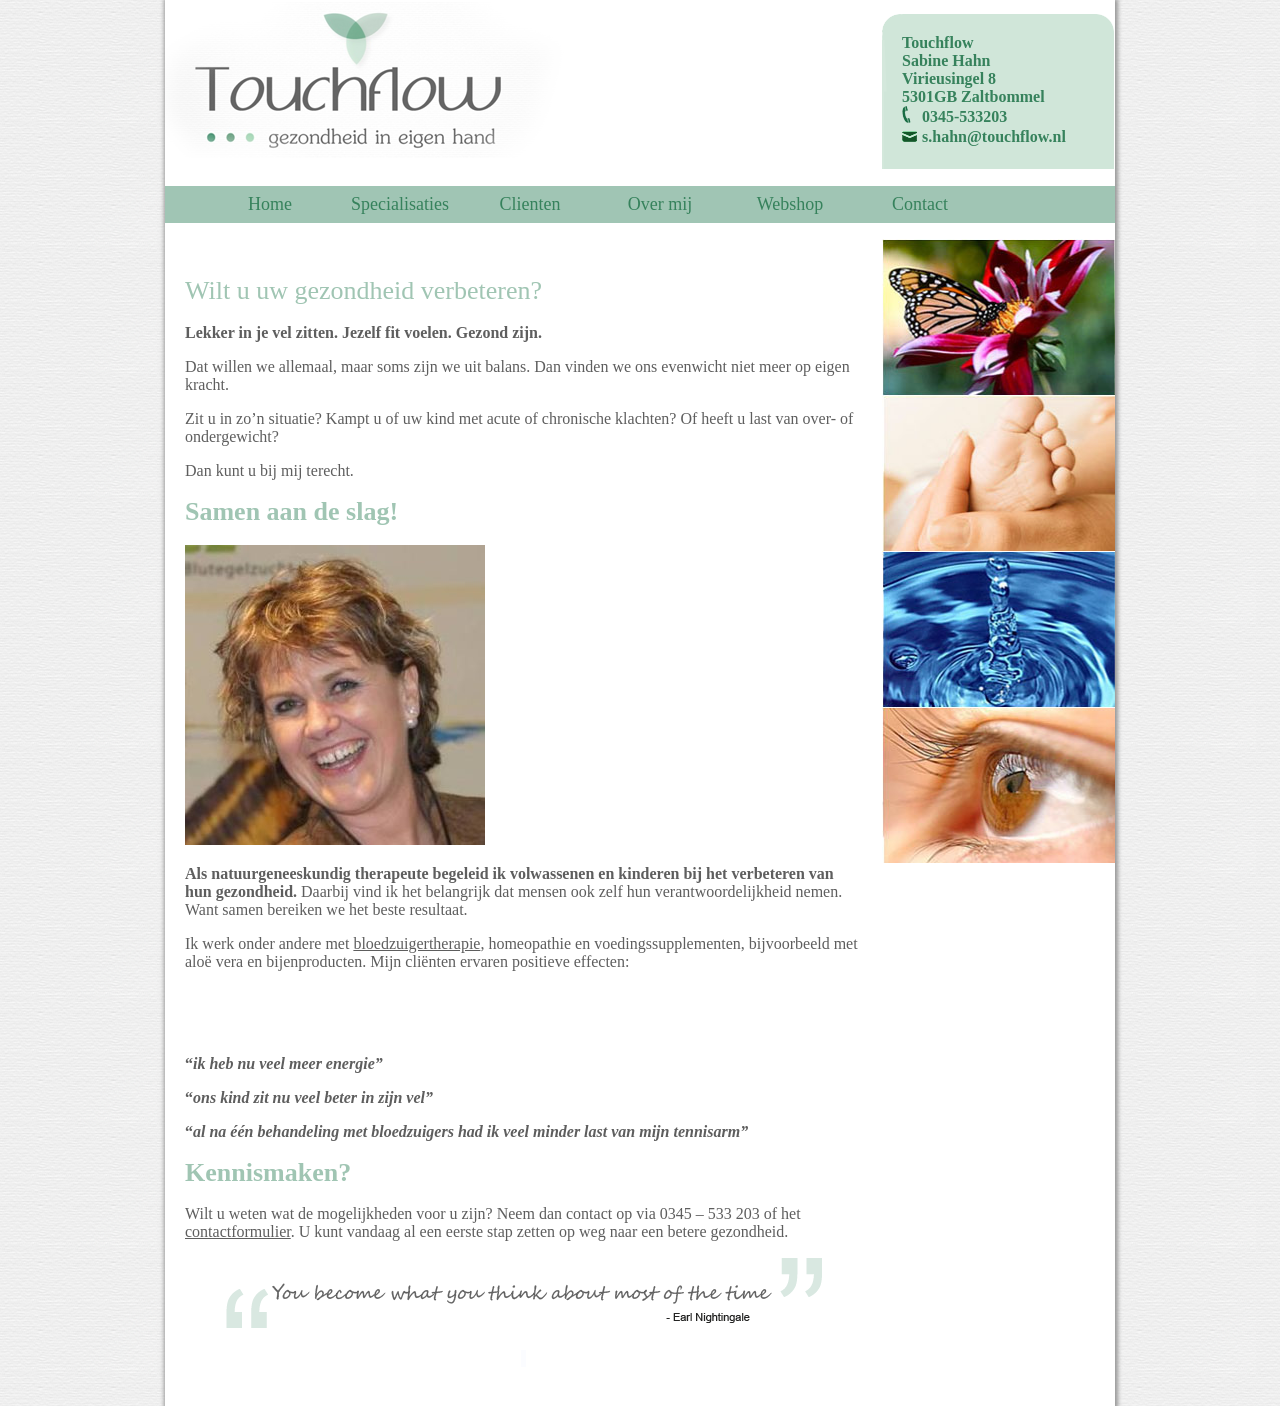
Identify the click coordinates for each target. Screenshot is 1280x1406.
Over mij (660, 204)
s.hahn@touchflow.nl (994, 136)
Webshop (790, 204)
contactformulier (238, 1231)
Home (270, 204)
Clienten (530, 204)
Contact (920, 204)
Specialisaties (400, 204)
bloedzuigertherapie (416, 943)
